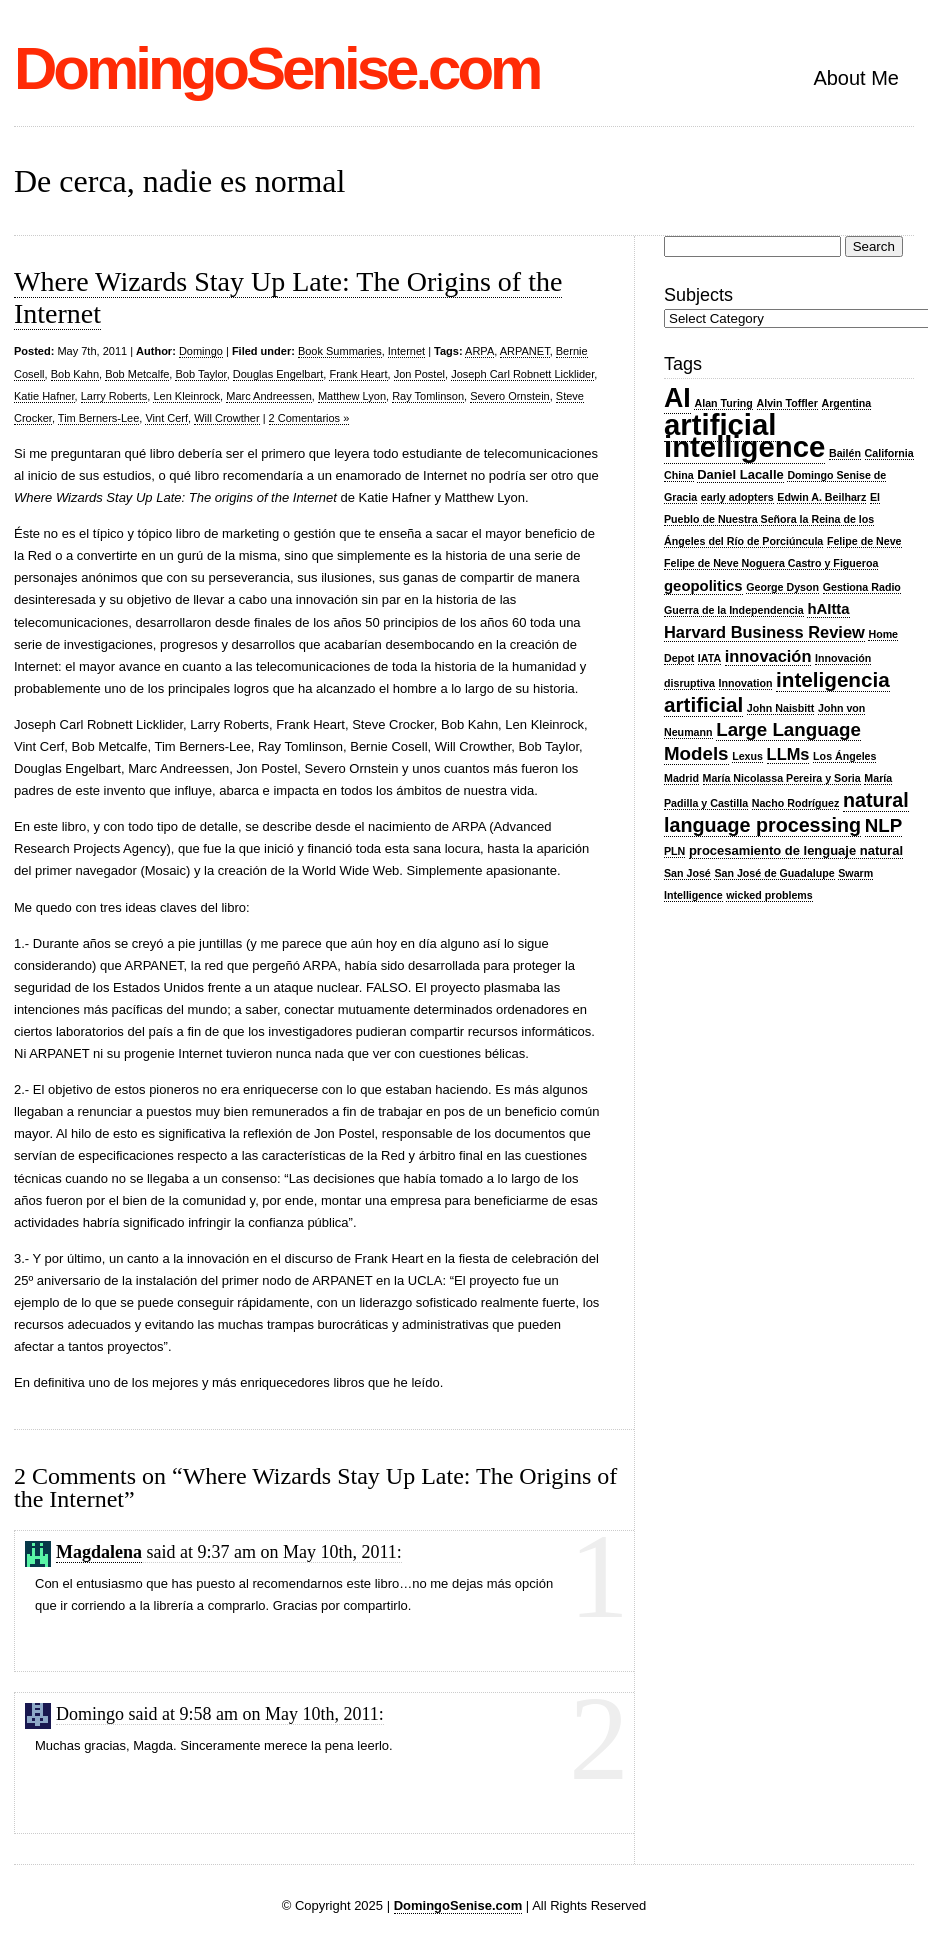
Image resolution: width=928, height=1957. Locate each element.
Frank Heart (358, 374)
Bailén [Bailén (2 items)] (845, 453)
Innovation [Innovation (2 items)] (746, 683)
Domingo (201, 351)
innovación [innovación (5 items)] (768, 656)
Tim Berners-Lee (99, 418)
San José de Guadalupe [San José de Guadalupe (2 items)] (774, 873)
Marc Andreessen (269, 396)
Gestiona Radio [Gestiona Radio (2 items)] (862, 587)
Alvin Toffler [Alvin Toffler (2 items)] (787, 403)
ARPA (479, 351)
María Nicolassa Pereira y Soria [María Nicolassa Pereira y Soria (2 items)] (782, 778)
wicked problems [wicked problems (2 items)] (769, 895)
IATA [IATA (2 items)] (709, 658)
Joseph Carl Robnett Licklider (522, 374)
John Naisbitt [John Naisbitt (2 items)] (781, 708)
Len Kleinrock (186, 396)
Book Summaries (340, 351)
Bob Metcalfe (137, 374)
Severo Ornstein (509, 396)
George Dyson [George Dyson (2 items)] (782, 587)
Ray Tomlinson (428, 396)
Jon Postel (419, 374)
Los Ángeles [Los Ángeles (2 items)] (844, 756)
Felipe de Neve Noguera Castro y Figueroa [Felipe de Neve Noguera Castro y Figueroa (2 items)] (771, 563)
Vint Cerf (166, 418)
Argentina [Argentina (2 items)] (847, 403)
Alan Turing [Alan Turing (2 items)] (723, 403)
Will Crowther (226, 418)
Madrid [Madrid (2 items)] (681, 778)
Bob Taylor (200, 374)
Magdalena (99, 1552)
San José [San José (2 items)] (687, 873)
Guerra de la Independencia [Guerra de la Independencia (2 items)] (734, 610)
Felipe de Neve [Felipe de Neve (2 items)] (864, 541)
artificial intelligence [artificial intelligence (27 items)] (744, 435)
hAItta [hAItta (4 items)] (828, 609)
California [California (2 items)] (889, 453)
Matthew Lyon (352, 396)
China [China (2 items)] (679, 475)
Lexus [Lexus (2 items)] (747, 756)
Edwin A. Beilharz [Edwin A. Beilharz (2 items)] (821, 497)
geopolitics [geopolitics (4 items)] (703, 586)
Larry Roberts (114, 396)
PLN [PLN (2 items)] (674, 851)
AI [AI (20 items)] (677, 398)
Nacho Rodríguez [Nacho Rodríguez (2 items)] (796, 803)
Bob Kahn (75, 374)
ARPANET (525, 351)
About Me (856, 78)
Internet (406, 351)
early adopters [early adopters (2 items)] (737, 497)
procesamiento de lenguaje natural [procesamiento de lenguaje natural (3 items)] (796, 850)
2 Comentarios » (309, 418)
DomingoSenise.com (276, 68)
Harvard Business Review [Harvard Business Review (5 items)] (764, 632)
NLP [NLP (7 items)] (883, 825)
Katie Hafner (44, 396)
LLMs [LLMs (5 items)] (788, 754)
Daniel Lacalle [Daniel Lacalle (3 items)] (740, 474)
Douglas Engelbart (278, 374)
